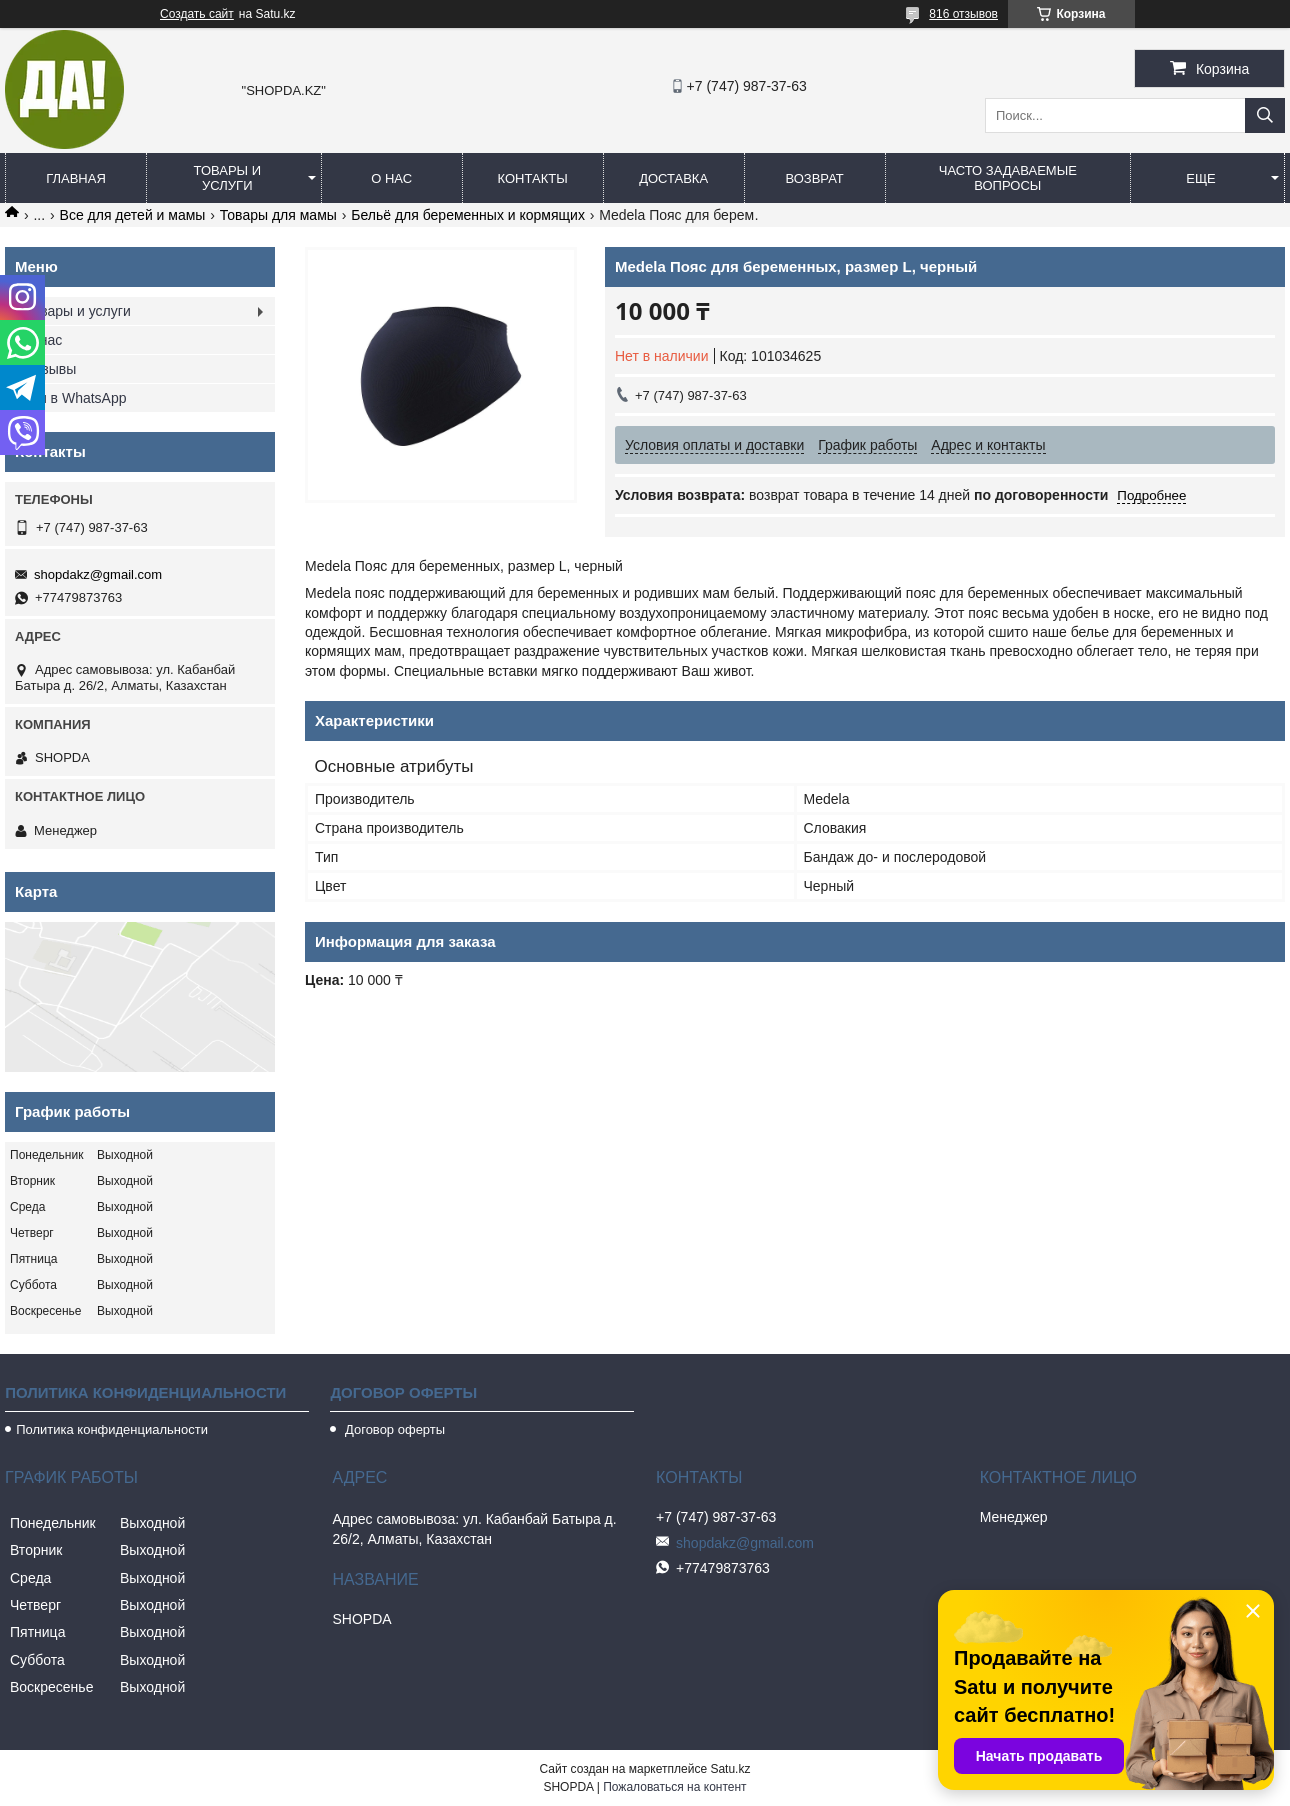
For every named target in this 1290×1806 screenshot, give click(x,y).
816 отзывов (963, 14)
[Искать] (1265, 115)
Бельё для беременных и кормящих (468, 215)
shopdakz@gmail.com (98, 574)
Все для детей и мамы (133, 215)
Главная (76, 178)
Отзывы (50, 369)
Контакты (533, 178)
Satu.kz (730, 1769)
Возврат (814, 178)
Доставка (673, 178)
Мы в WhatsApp (76, 398)
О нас (391, 178)
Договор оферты (393, 1429)
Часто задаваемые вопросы (1008, 178)
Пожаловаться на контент (674, 1787)
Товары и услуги (228, 178)
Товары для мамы (278, 215)
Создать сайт (197, 14)
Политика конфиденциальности (112, 1429)
